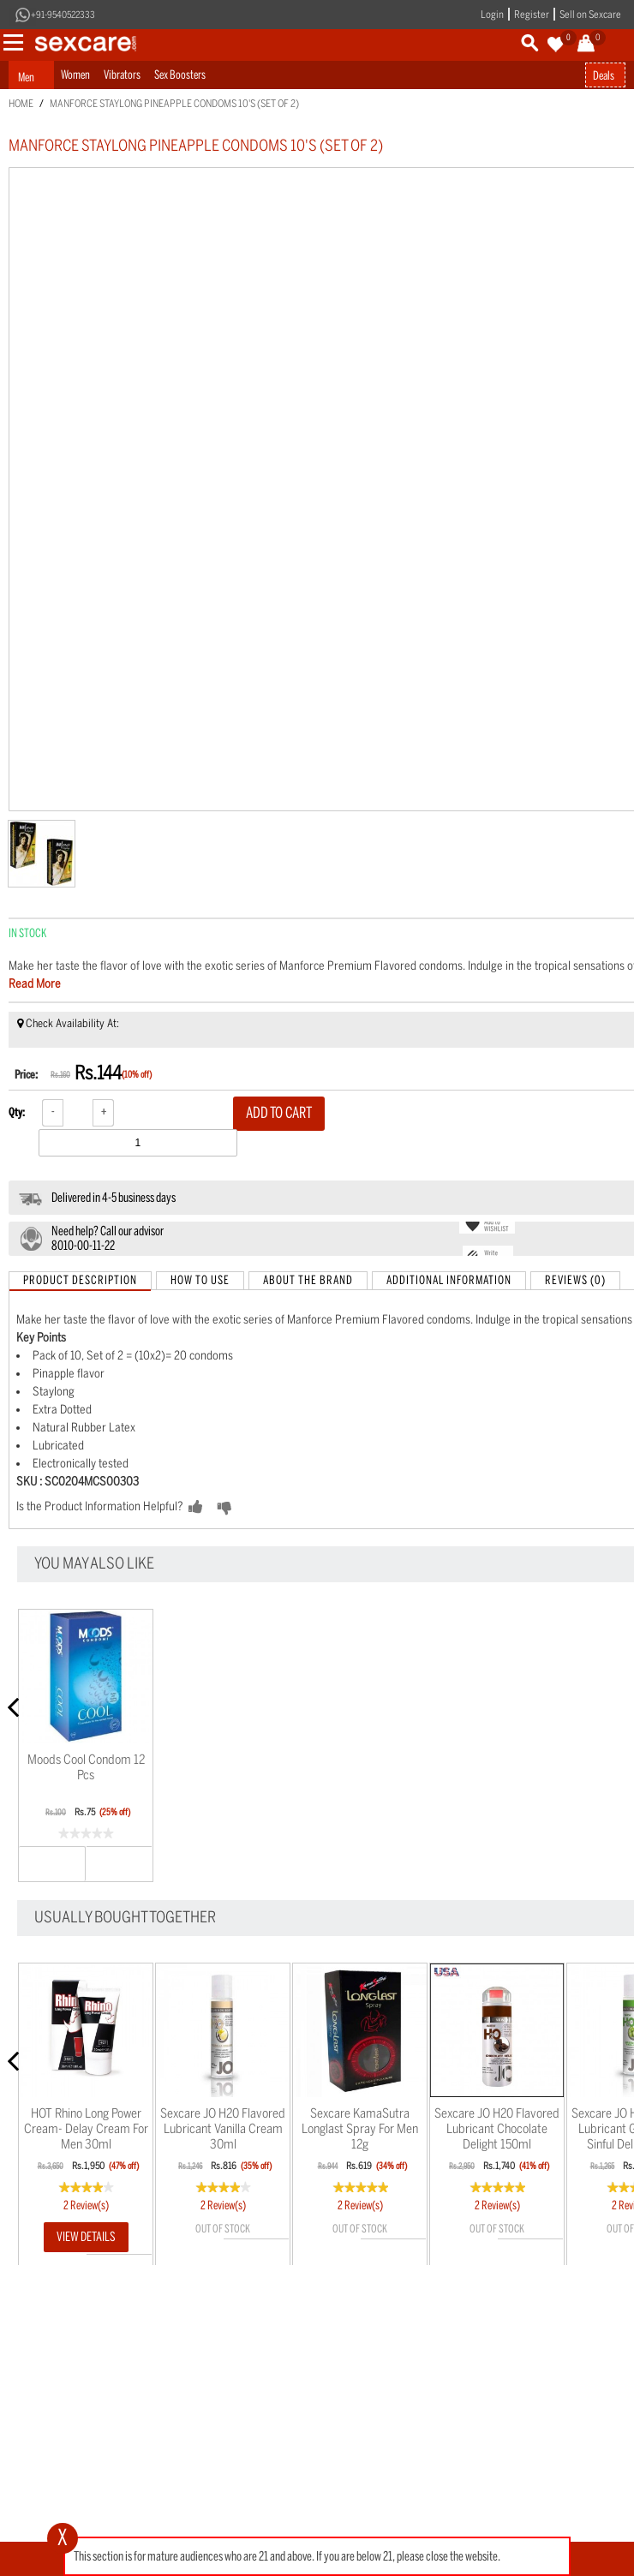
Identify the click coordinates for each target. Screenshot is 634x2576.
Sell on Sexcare (590, 15)
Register (531, 15)
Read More (35, 984)
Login (492, 15)
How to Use (200, 1280)
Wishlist (119, 1863)
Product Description (80, 1280)
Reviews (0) (575, 1280)
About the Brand (308, 1280)
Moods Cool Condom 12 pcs (86, 1767)
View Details (86, 2236)
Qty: (17, 1112)
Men (26, 77)
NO (251, 1508)
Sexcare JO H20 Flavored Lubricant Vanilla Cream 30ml (222, 2129)
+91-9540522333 (63, 15)
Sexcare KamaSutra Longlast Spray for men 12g (360, 2129)
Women (75, 75)
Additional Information (448, 1280)
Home (21, 104)
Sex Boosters (180, 75)
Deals (603, 76)
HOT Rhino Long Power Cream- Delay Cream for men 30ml (86, 2129)
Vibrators (122, 75)
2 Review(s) (86, 2205)
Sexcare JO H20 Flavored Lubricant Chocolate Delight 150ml (496, 2129)
